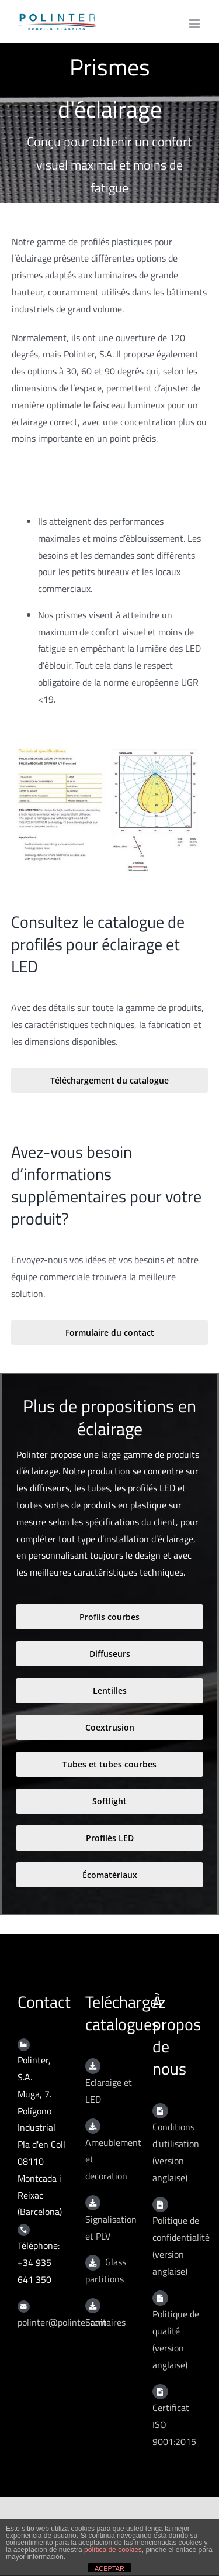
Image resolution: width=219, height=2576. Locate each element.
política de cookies (113, 2550)
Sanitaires (105, 2322)
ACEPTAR (109, 2568)
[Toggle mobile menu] (195, 24)
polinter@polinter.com (62, 2322)
